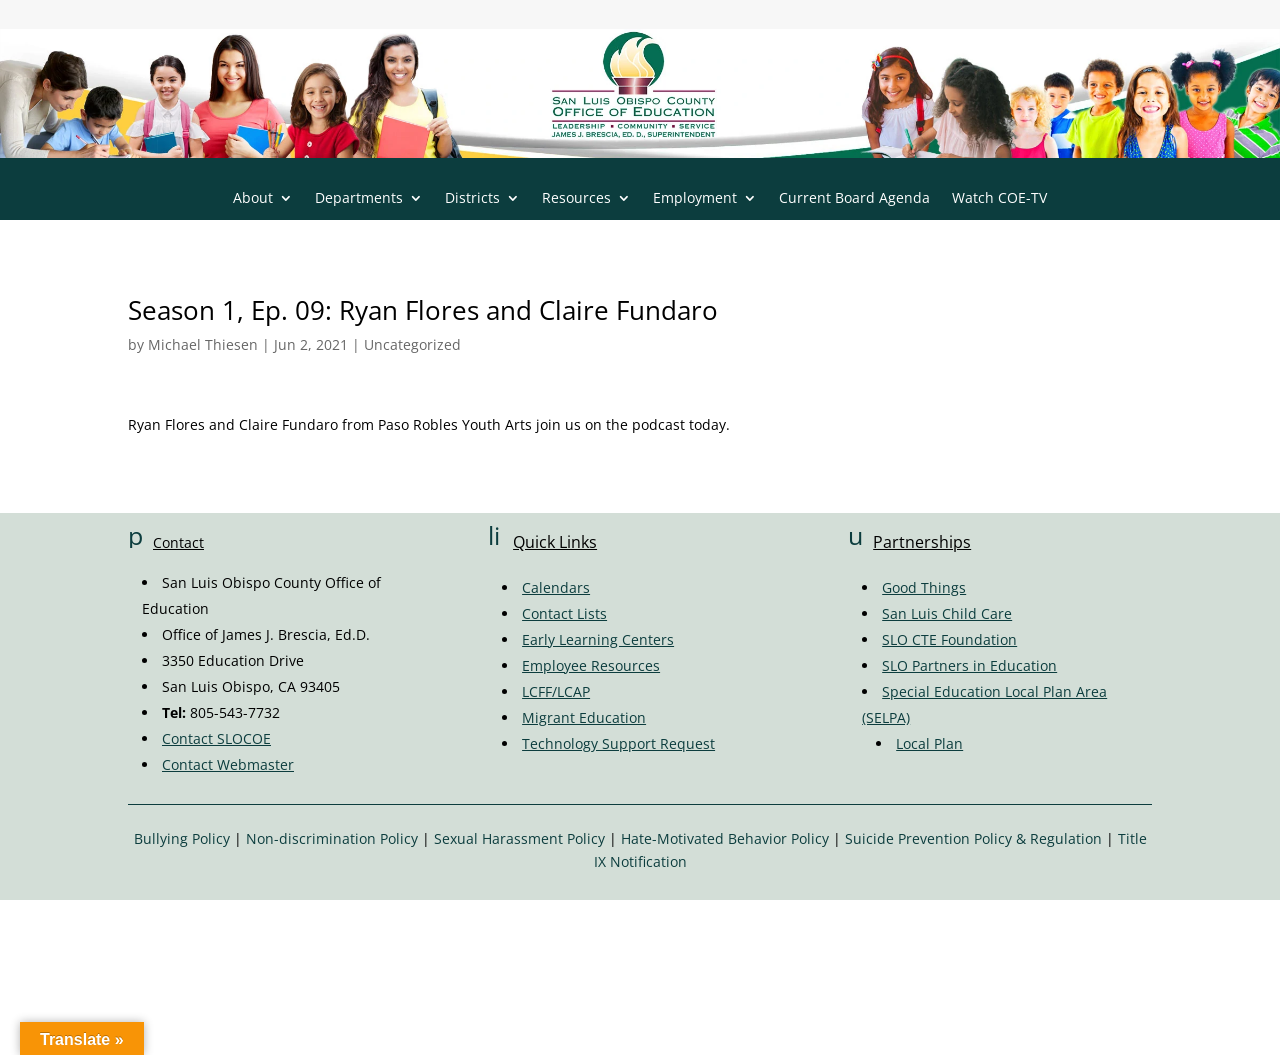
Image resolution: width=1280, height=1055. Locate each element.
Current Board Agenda (854, 199)
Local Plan (929, 743)
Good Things (924, 587)
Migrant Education (584, 717)
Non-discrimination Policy (332, 838)
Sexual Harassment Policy (519, 838)
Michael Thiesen (203, 344)
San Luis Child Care (947, 613)
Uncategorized (412, 344)
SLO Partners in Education (969, 665)
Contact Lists (564, 613)
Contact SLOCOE (216, 738)
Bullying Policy (182, 838)
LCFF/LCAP (556, 691)
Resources (576, 199)
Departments (359, 199)
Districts (472, 199)
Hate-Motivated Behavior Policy (725, 838)
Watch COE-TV (999, 199)
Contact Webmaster (228, 764)
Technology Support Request (618, 743)
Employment (695, 199)
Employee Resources (591, 665)
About (253, 199)
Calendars (556, 587)
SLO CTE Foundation (949, 639)
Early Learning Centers (598, 639)
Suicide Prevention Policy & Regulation (973, 838)
